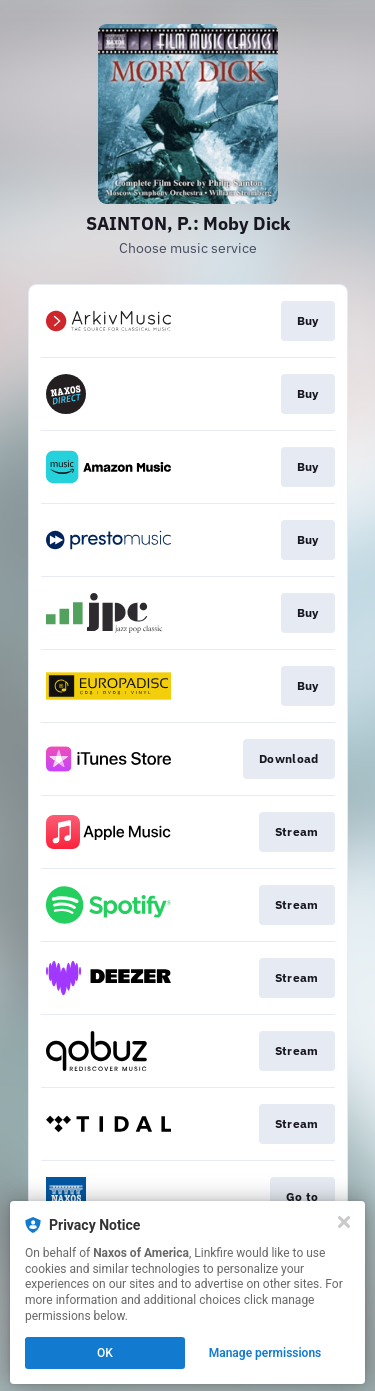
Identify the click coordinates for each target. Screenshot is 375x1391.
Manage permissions (265, 1353)
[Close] (344, 1222)
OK (105, 1353)
